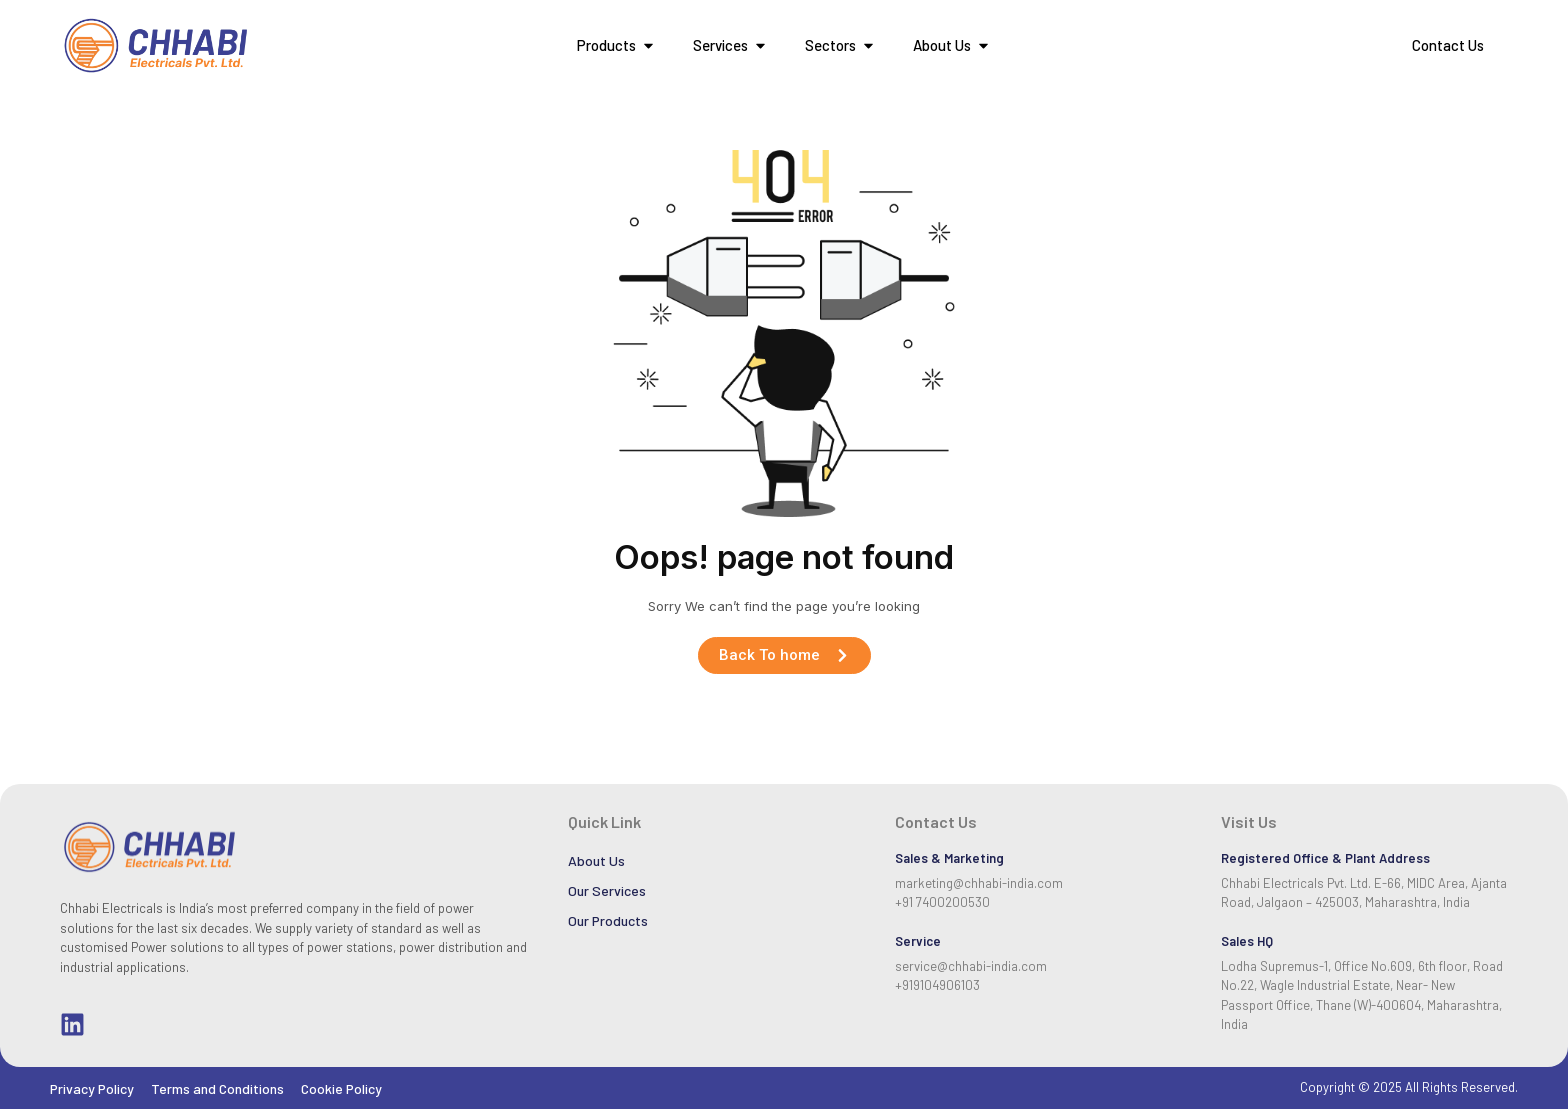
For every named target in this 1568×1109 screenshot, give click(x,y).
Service (918, 941)
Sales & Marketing (949, 858)
